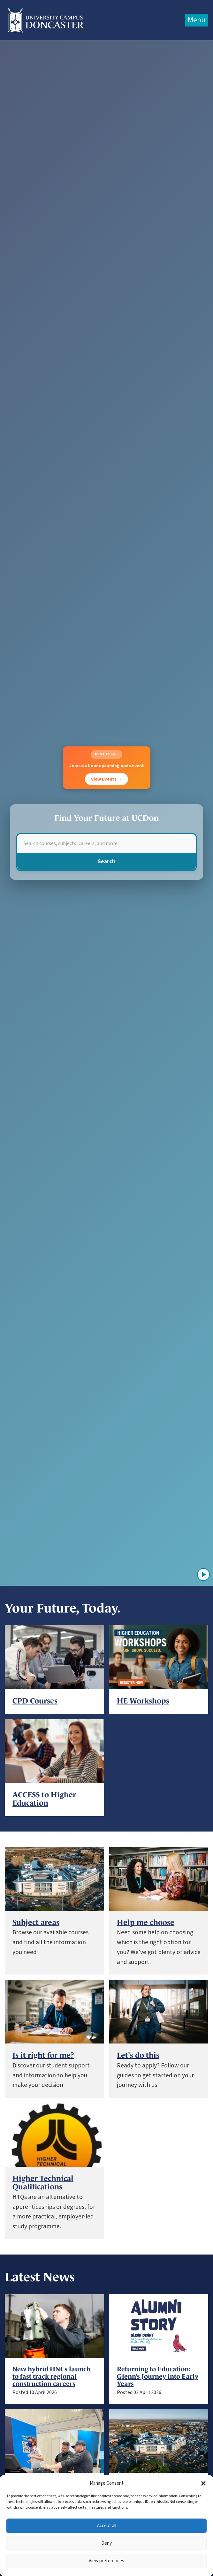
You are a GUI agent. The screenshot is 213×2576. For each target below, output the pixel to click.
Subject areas (35, 1922)
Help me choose (145, 1922)
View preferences (106, 2560)
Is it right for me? (43, 2055)
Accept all (106, 2525)
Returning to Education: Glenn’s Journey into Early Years (157, 2376)
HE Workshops (143, 1701)
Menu (196, 20)
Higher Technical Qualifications (42, 2182)
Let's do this (138, 2055)
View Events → (106, 779)
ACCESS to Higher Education (44, 1799)
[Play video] (203, 1574)
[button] (203, 2483)
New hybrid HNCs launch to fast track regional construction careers (51, 2376)
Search (106, 861)
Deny (106, 2543)
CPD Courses (34, 1701)
